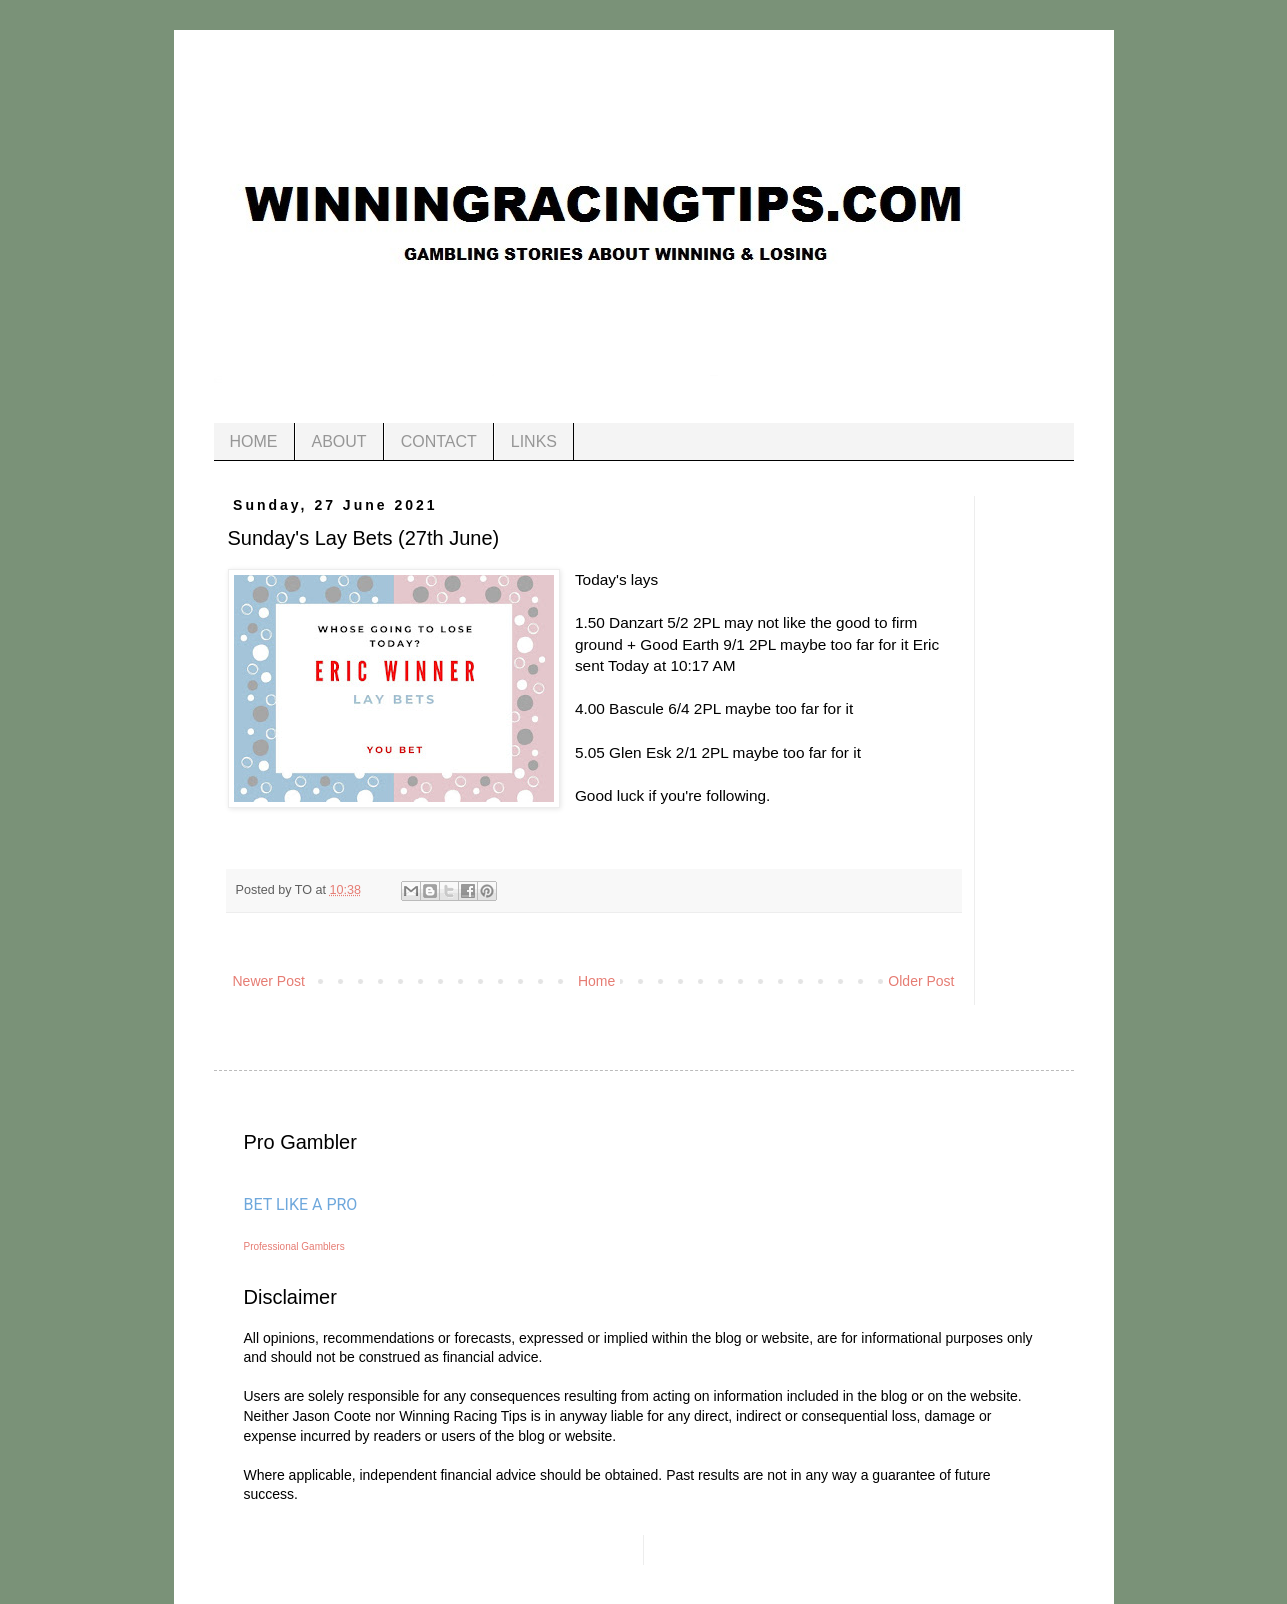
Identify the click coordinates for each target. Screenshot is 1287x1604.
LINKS (534, 441)
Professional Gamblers (294, 1246)
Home (596, 981)
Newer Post (269, 981)
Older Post (921, 981)
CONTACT (439, 441)
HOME (254, 441)
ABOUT (339, 441)
